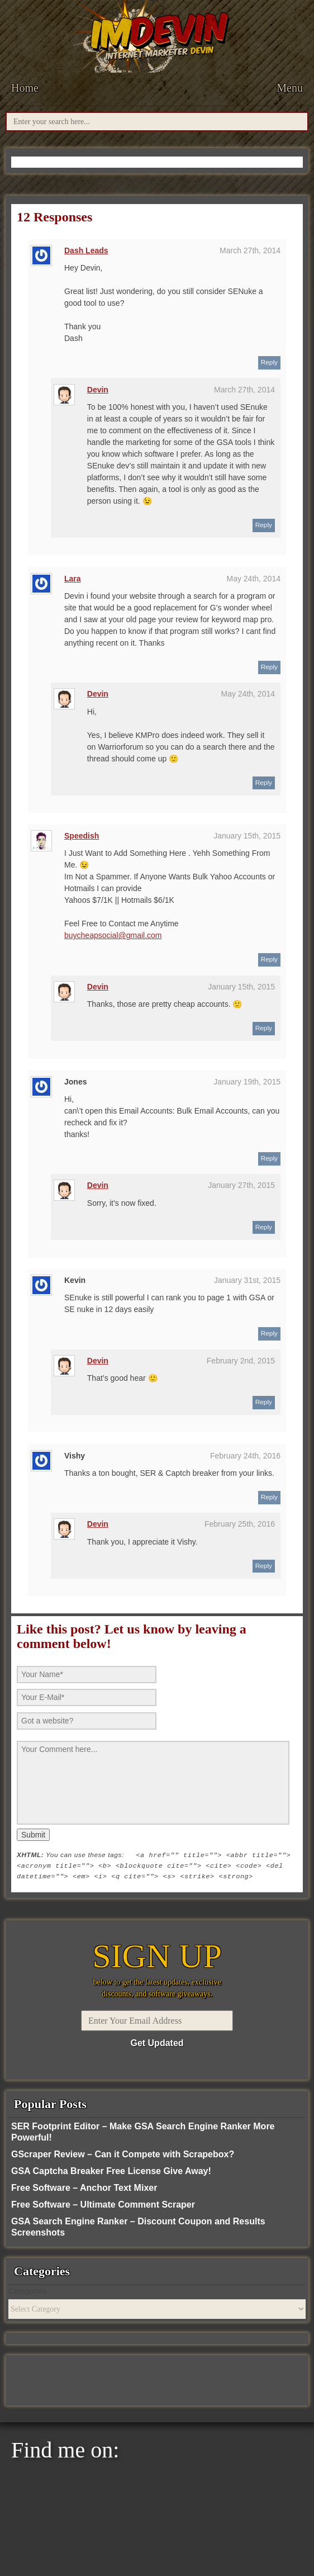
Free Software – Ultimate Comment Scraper (103, 2204)
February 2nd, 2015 (241, 1360)
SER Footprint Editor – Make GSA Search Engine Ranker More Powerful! (143, 2132)
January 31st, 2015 (247, 1280)
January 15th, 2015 (246, 835)
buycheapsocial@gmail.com (113, 935)
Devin (97, 389)
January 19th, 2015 (246, 1081)
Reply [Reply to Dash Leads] (269, 362)
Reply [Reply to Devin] (263, 525)
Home (25, 88)
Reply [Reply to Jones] (269, 1158)
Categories (27, 2290)
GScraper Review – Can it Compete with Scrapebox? (122, 2154)
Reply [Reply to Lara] (269, 667)
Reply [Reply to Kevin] (269, 1333)
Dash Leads (86, 250)
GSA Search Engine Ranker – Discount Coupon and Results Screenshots (138, 2227)
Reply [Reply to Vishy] (269, 1497)
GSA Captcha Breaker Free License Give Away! (111, 2171)
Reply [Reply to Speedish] (269, 959)
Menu (290, 88)
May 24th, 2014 (253, 578)
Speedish (81, 835)
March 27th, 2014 (250, 250)
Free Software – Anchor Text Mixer (84, 2188)
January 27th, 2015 (241, 1185)
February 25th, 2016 (239, 1523)
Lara (72, 578)
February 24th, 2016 (245, 1455)
